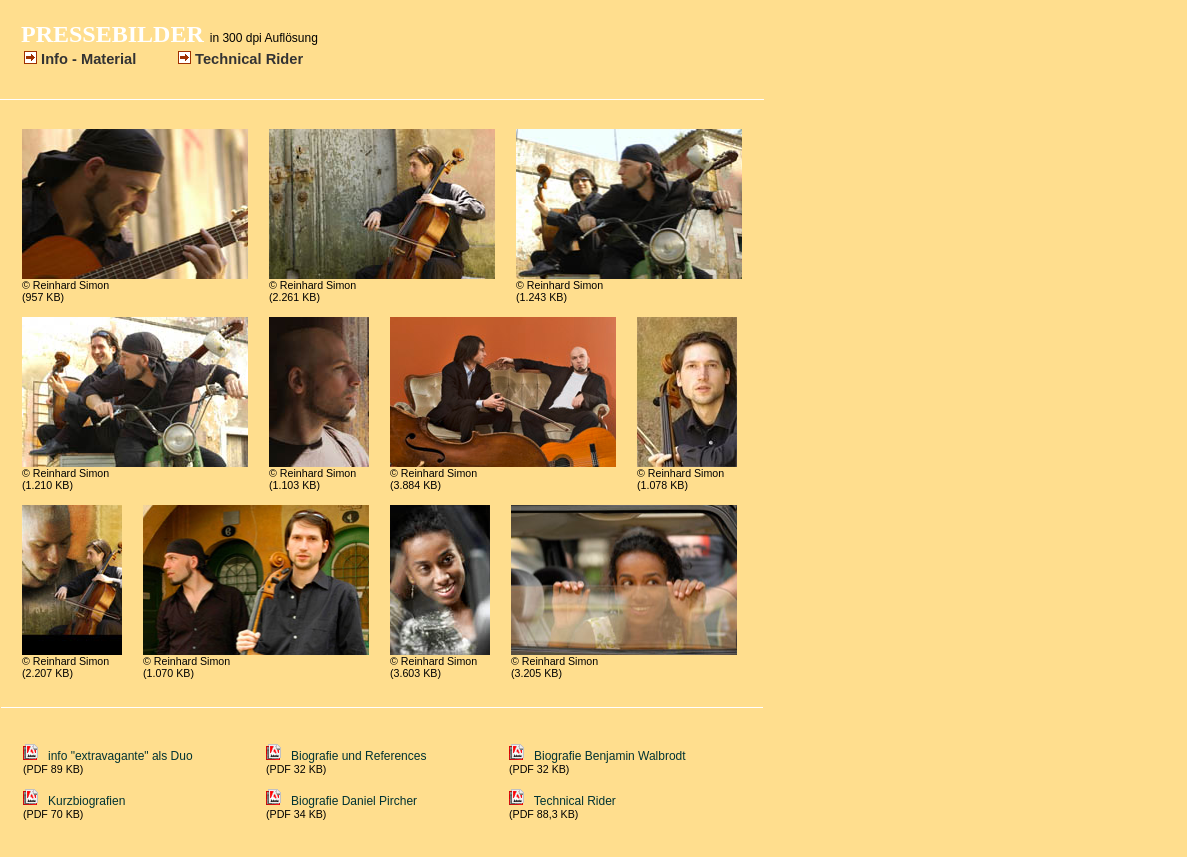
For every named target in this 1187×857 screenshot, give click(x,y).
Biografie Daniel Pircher (341, 801)
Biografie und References (346, 756)
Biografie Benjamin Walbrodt (597, 756)
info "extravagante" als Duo (128, 756)
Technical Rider (562, 801)
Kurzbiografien (74, 801)
